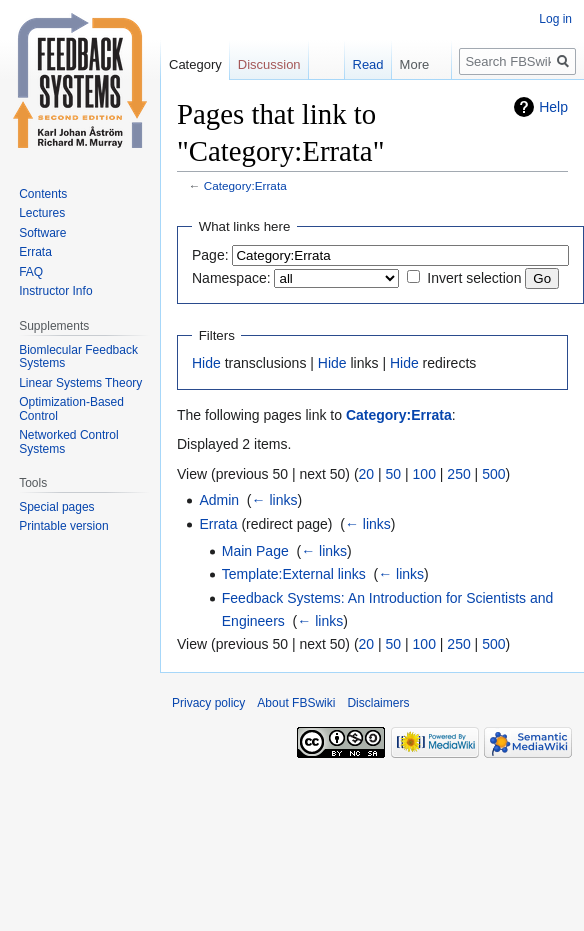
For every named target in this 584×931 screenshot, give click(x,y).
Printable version (63, 526)
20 (367, 474)
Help (553, 107)
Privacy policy (208, 703)
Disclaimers (378, 703)
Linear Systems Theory (80, 383)
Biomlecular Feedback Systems (78, 357)
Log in (555, 19)
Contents (43, 194)
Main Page (255, 551)
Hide (206, 363)
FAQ (31, 272)
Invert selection (474, 278)
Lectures (42, 213)
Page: (210, 255)
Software (42, 233)
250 (458, 474)
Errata (218, 524)
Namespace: (231, 278)
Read (358, 64)
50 (394, 474)
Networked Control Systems (68, 442)
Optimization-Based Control (71, 409)
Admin (219, 500)
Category (195, 64)
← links (275, 500)
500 (493, 474)
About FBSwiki (296, 703)
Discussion (269, 64)
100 (424, 474)
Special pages (56, 507)
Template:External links (294, 574)
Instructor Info (55, 291)
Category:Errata (245, 185)
